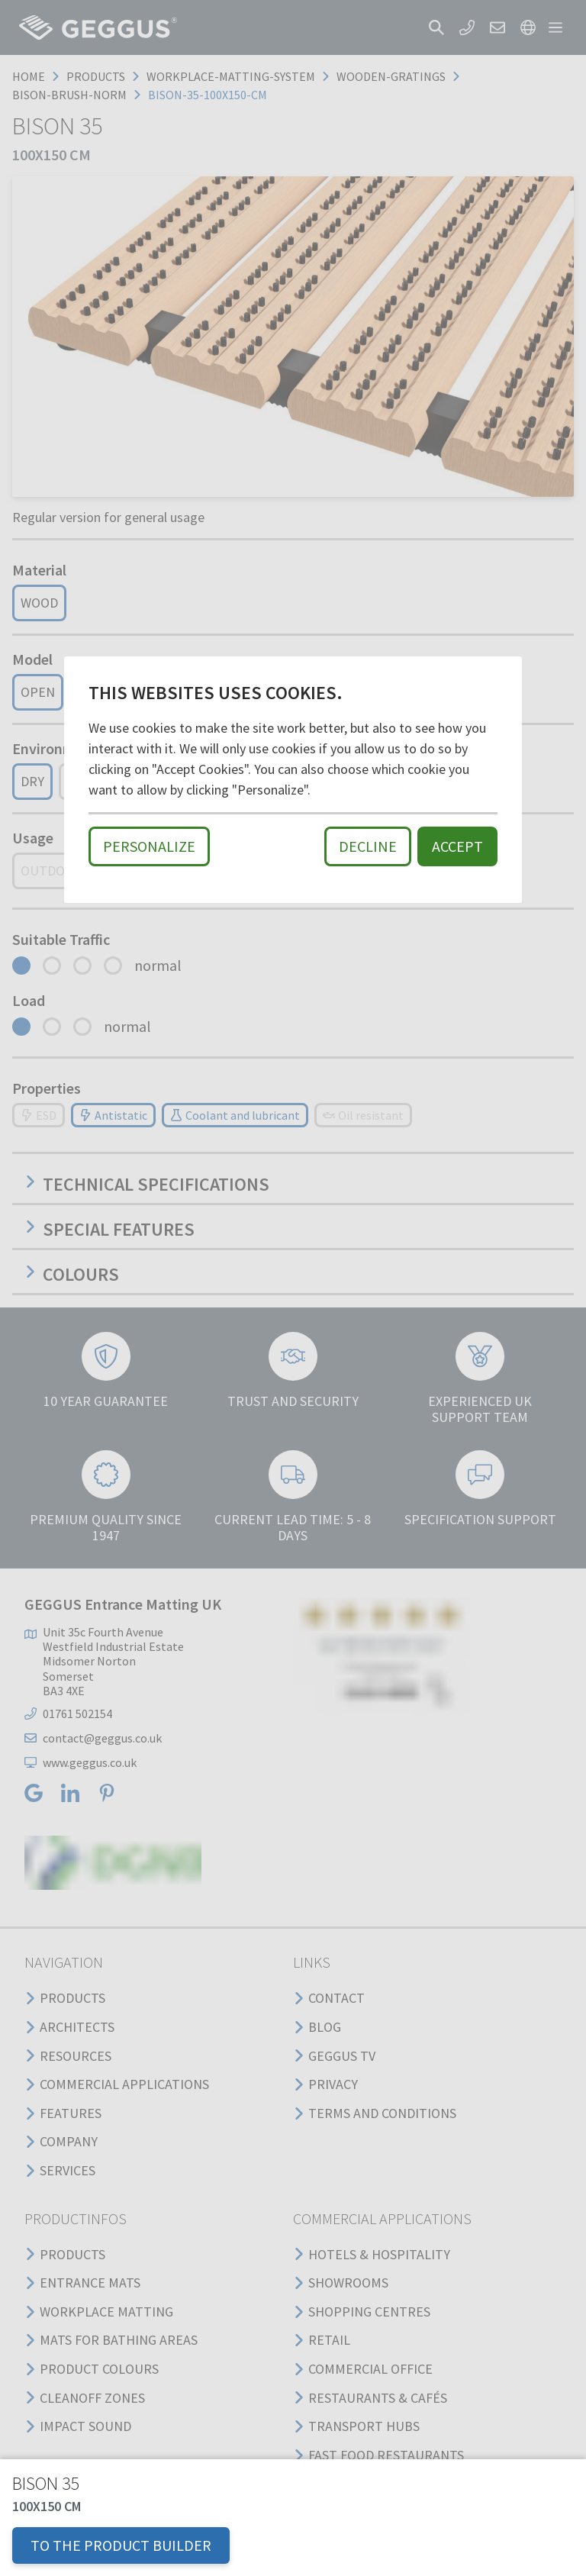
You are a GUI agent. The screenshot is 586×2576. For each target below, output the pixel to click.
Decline (368, 846)
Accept (457, 846)
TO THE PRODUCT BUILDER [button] (121, 2545)
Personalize (149, 846)
